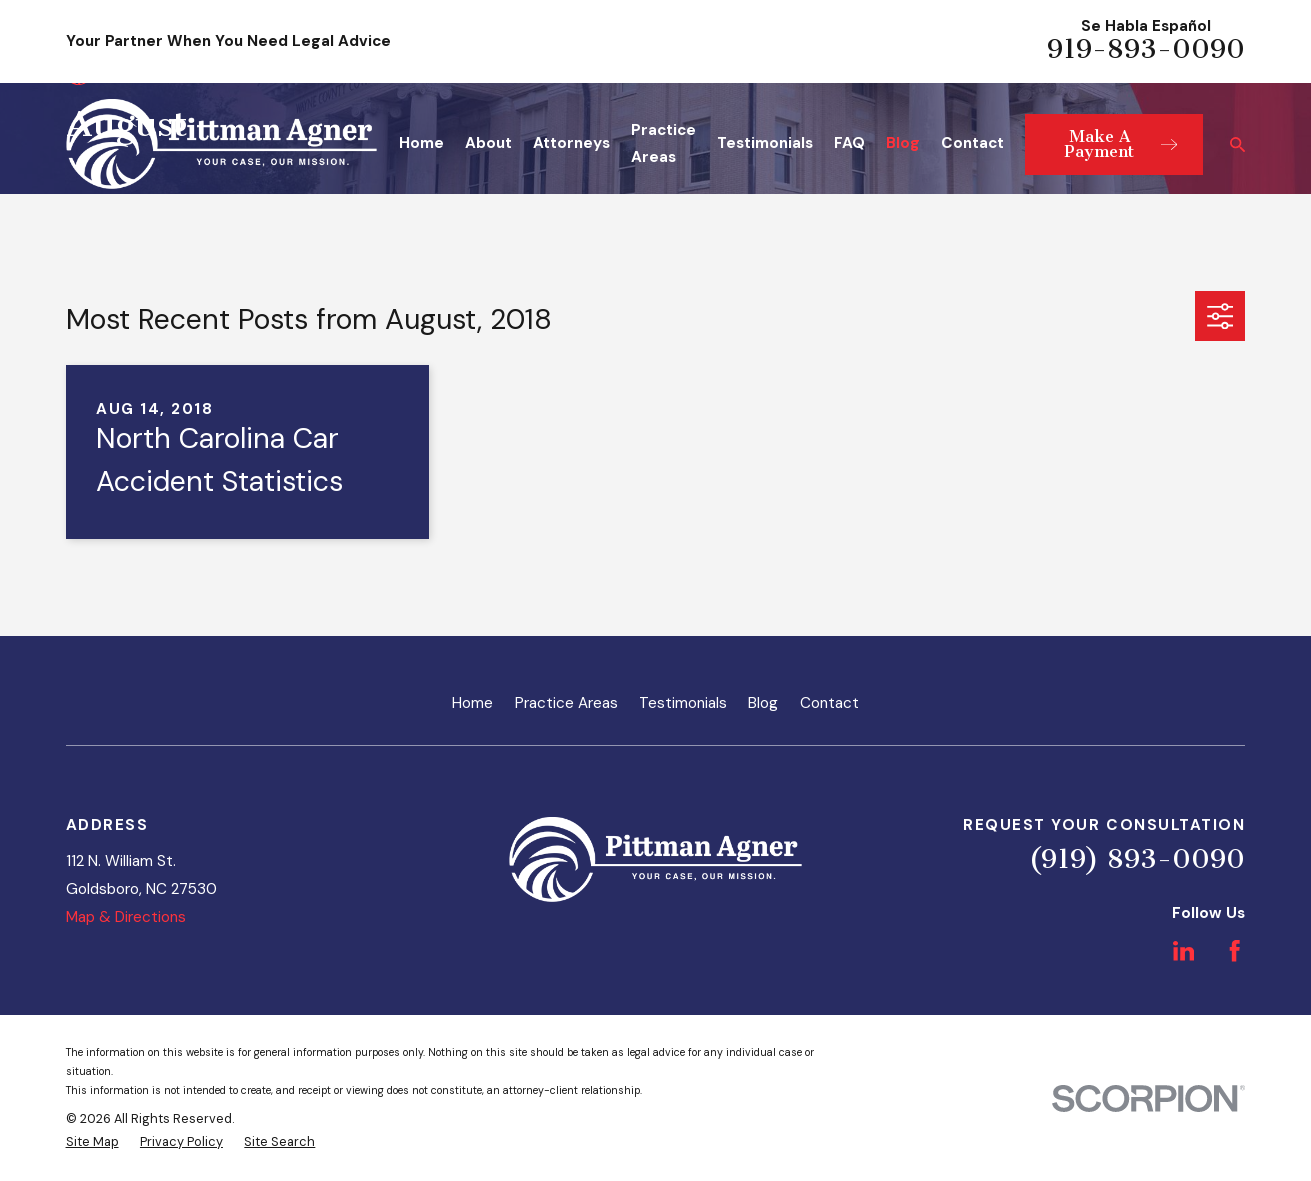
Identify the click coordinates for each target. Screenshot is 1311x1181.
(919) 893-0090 (1137, 859)
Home (472, 703)
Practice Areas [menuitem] (663, 144)
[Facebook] (1234, 950)
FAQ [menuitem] (849, 143)
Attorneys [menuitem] (571, 143)
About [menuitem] (488, 143)
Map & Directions (126, 917)
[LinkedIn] (1183, 950)
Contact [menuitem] (972, 143)
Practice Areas (566, 703)
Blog (763, 703)
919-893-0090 (1146, 49)
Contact (829, 703)
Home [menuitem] (421, 143)
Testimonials (683, 703)
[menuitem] (92, 1142)
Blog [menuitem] (903, 143)
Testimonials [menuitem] (765, 143)
